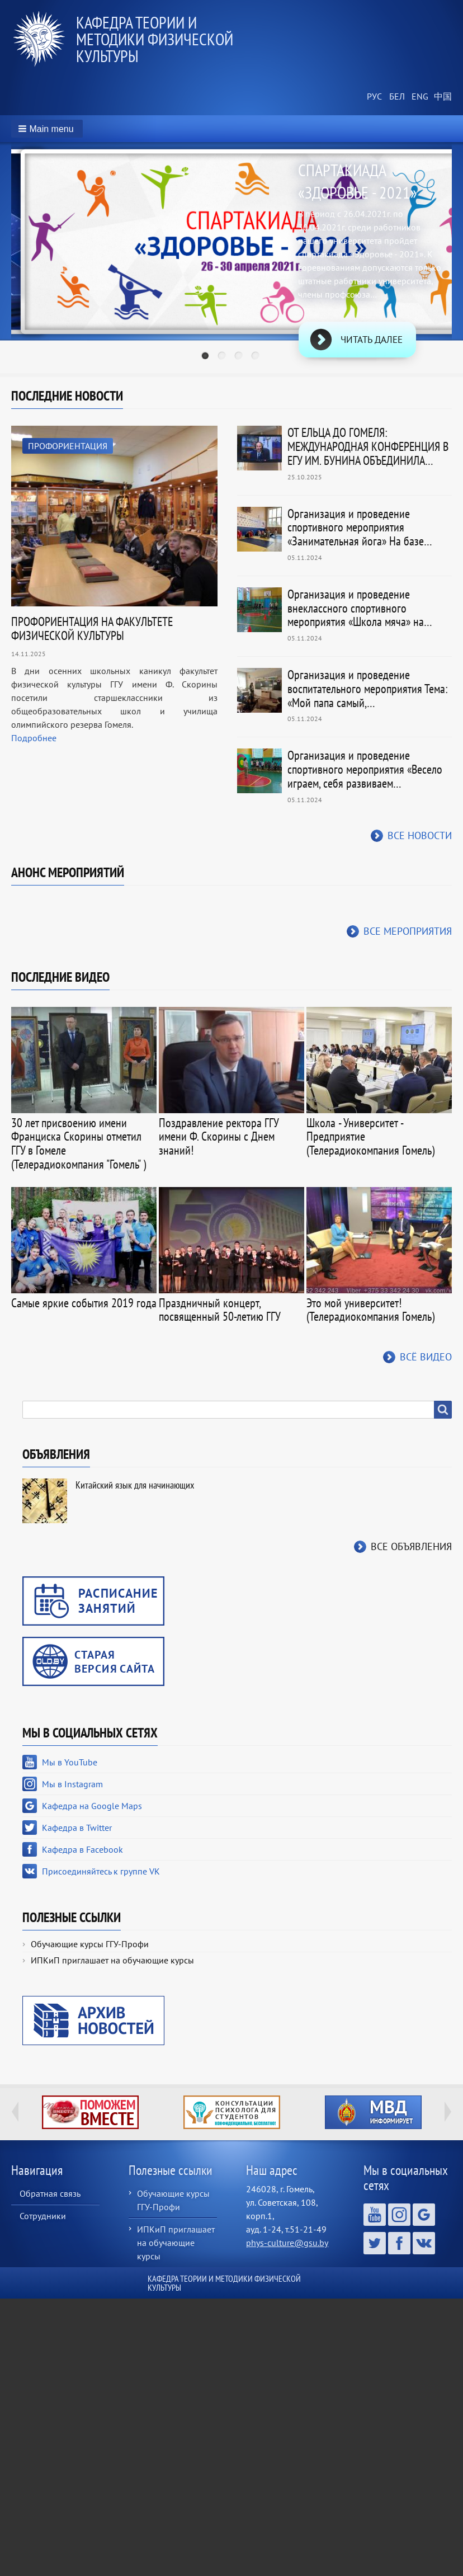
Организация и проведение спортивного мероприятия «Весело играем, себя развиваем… (364, 769)
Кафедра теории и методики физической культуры (154, 39)
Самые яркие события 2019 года (84, 1303)
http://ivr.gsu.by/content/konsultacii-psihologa (231, 2112)
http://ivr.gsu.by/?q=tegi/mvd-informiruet (373, 2112)
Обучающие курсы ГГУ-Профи (90, 1943)
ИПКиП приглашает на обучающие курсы (112, 1960)
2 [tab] (223, 356)
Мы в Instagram (72, 1783)
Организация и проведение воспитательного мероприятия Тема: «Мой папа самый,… (367, 688)
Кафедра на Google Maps (92, 1805)
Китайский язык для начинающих (134, 1484)
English (418, 97)
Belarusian (396, 97)
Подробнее (33, 737)
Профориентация (67, 445)
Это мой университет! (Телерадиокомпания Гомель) (370, 1310)
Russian (373, 97)
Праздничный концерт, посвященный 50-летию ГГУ (220, 1310)
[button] (47, 129)
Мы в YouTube (69, 1762)
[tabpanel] (231, 259)
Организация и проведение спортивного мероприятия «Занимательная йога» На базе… (359, 527)
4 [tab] (256, 356)
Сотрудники (43, 2215)
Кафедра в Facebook (82, 1849)
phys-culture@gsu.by (287, 2242)
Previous (15, 2111)
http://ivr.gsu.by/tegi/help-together (90, 2112)
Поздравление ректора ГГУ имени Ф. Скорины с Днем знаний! (218, 1137)
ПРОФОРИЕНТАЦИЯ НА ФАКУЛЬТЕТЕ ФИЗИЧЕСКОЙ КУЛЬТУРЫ (92, 628)
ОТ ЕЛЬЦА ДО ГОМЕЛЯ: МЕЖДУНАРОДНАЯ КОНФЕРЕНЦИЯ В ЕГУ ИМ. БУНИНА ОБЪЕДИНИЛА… (367, 446)
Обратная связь (50, 2193)
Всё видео (426, 1356)
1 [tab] (206, 356)
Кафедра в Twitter (77, 1827)
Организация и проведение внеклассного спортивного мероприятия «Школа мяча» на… (359, 608)
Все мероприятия (407, 931)
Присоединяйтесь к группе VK (101, 1871)
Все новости (420, 835)
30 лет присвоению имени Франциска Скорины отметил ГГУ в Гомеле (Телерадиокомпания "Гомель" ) (78, 1143)
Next (448, 2111)
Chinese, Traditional (440, 97)
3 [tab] (239, 356)
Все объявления (411, 1546)
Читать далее (372, 339)
